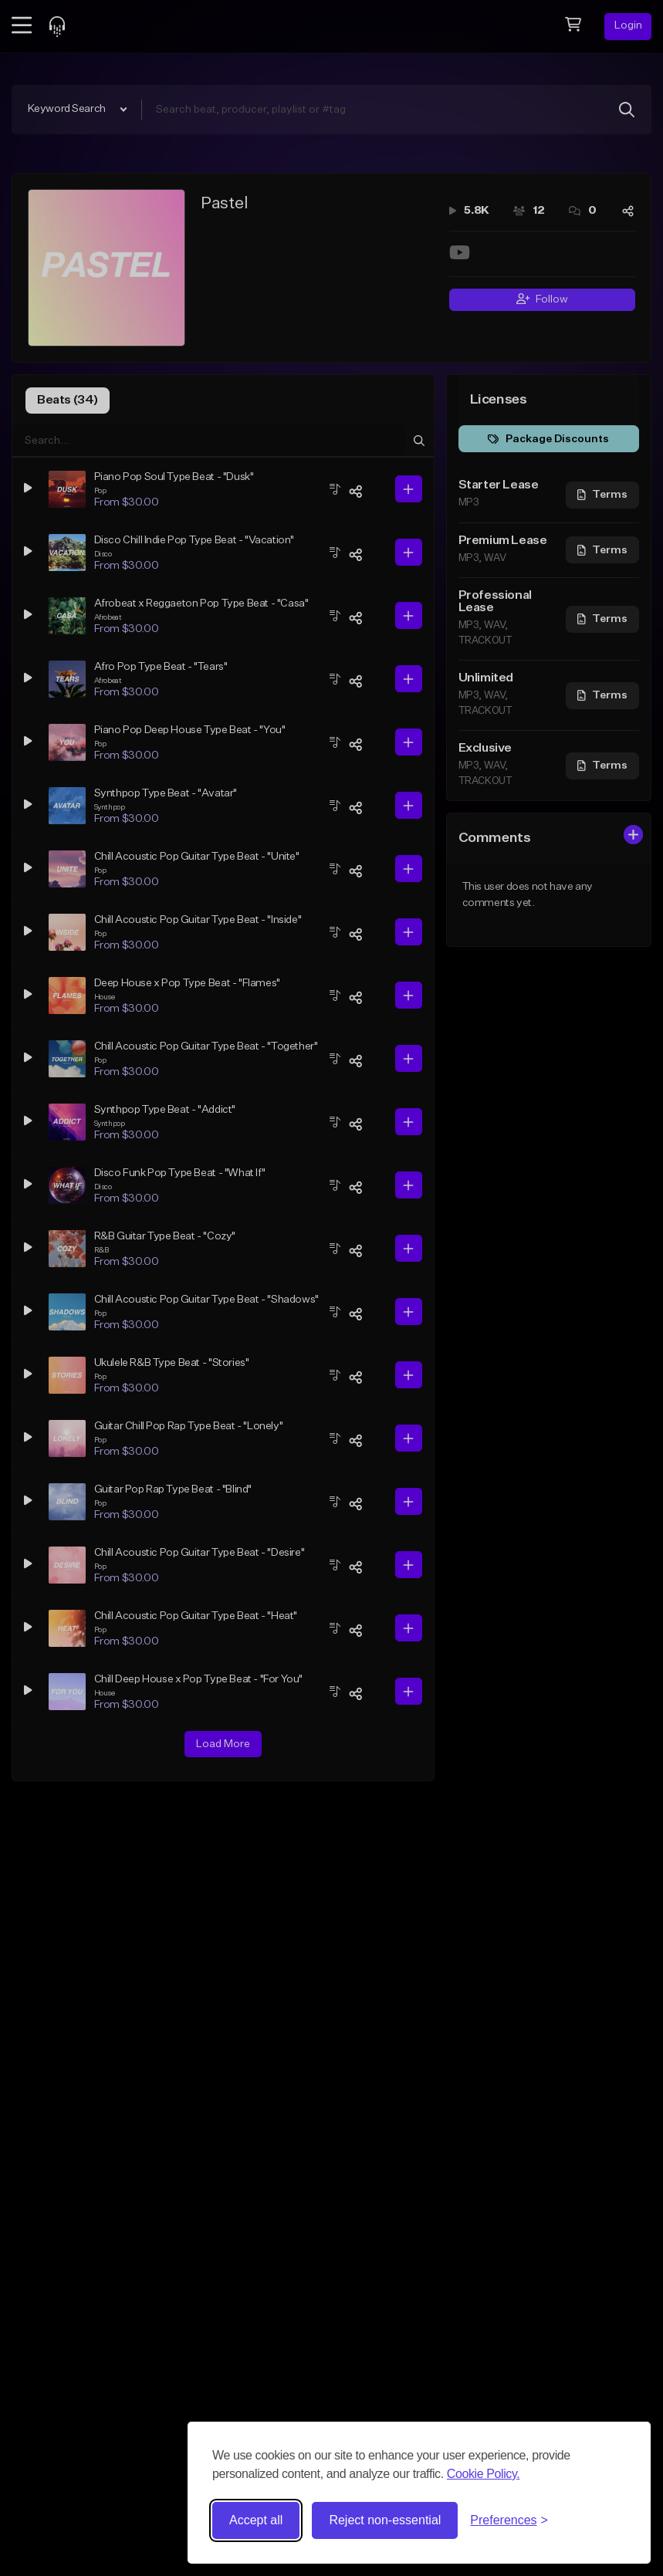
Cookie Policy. (483, 2473)
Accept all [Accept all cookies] (255, 2520)
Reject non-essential (385, 2520)
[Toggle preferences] (509, 2520)
